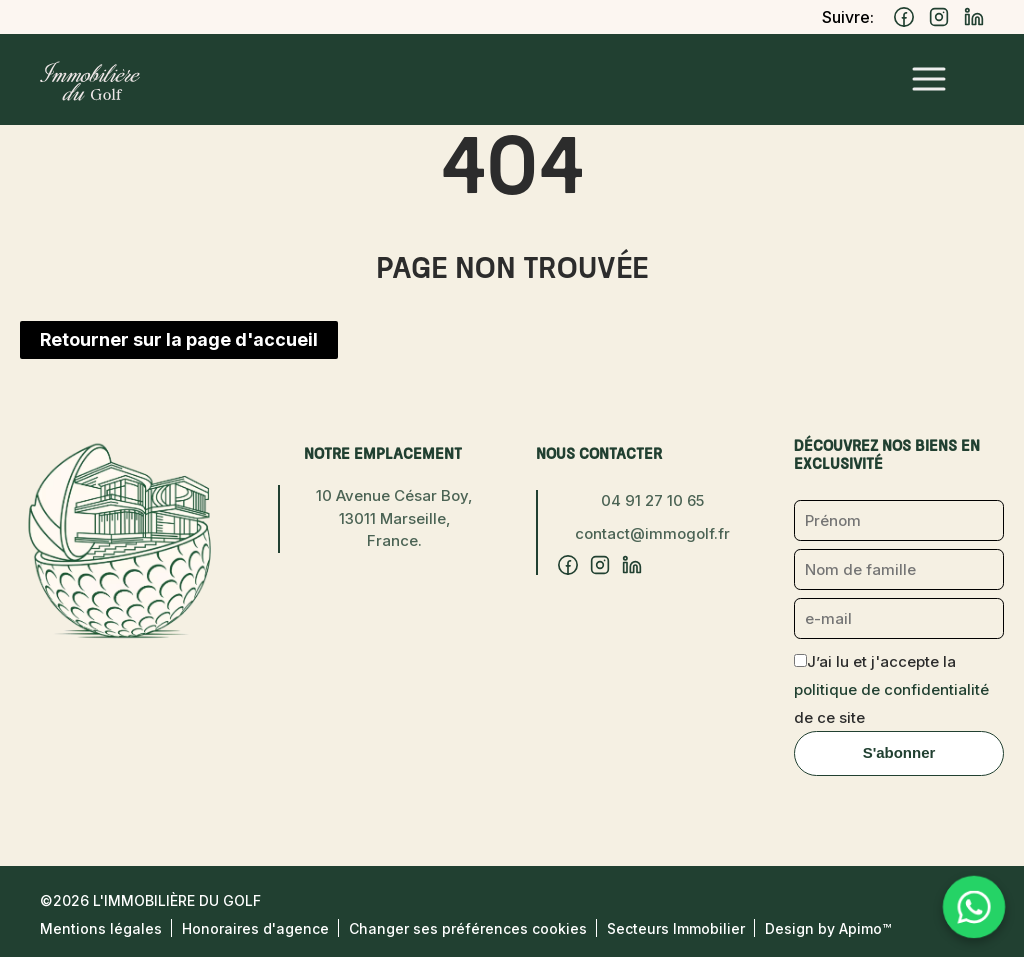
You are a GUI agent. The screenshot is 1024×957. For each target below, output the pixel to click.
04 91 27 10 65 (652, 500)
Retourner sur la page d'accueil (179, 339)
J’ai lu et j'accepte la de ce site (891, 689)
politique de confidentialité (891, 689)
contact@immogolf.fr (652, 533)
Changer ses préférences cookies (468, 928)
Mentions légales (101, 928)
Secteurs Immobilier (676, 928)
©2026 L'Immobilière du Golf (150, 900)
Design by (828, 928)
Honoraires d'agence (255, 928)
